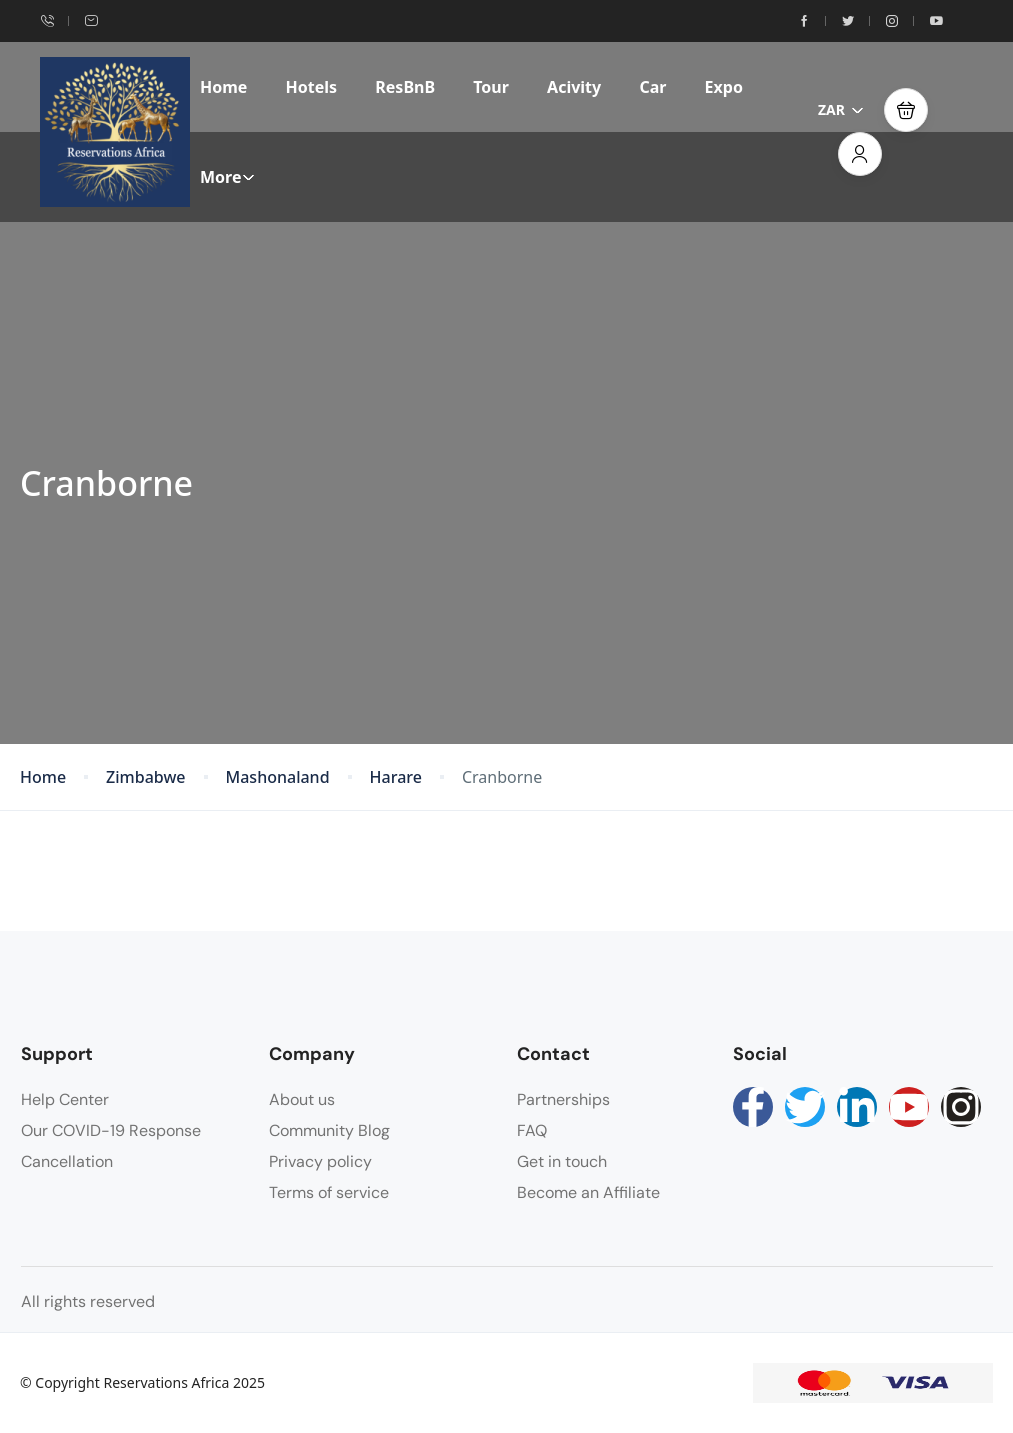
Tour (491, 87)
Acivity (574, 87)
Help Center (65, 1099)
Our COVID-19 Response (111, 1130)
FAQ (532, 1130)
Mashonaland (278, 777)
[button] (906, 110)
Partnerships (563, 1099)
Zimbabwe (145, 777)
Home (223, 87)
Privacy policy (320, 1161)
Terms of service (329, 1192)
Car (652, 87)
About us (302, 1099)
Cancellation (67, 1161)
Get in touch (562, 1161)
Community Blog (329, 1130)
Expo (724, 87)
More (227, 177)
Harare (396, 777)
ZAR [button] (841, 109)
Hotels (312, 87)
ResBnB (405, 87)
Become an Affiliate (588, 1192)
